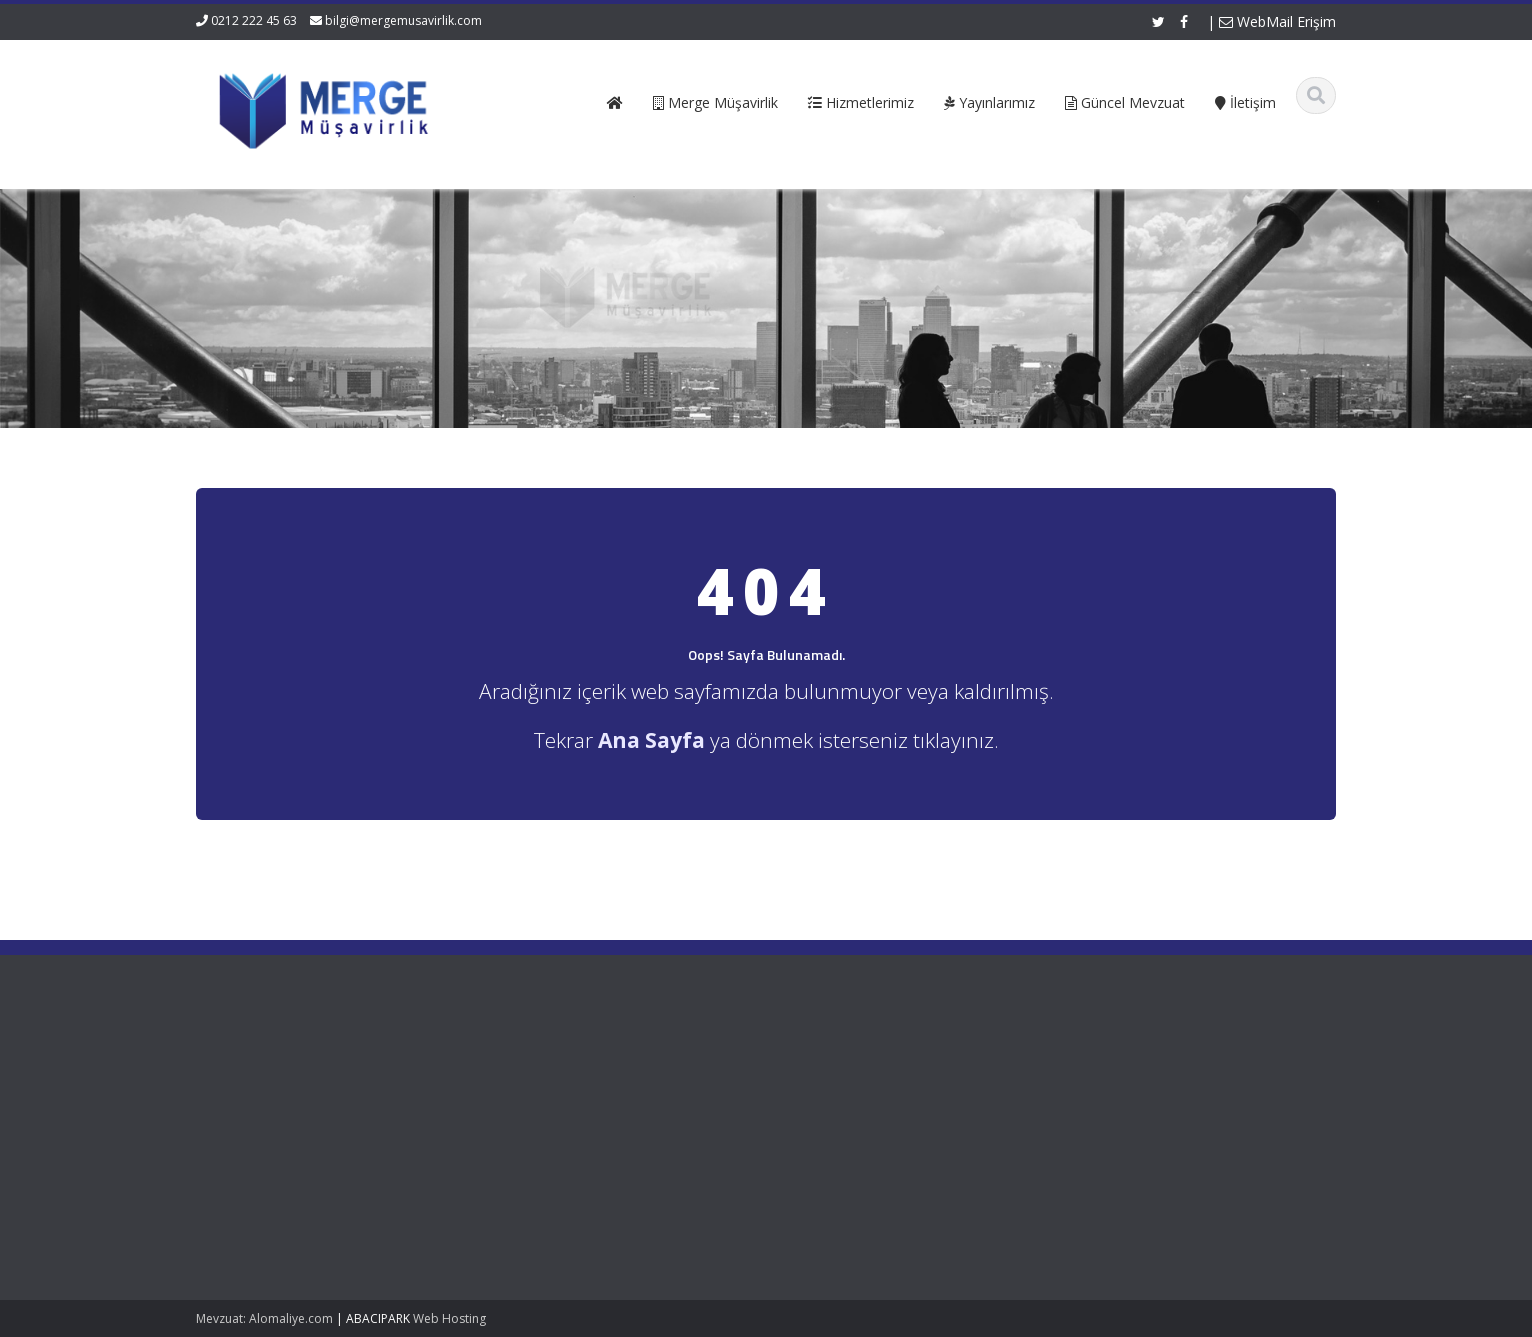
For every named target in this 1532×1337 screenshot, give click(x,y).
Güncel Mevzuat (560, 1122)
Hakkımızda (546, 1084)
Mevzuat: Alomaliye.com (264, 1318)
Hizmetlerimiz (552, 1103)
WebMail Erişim (1277, 21)
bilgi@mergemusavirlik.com (403, 20)
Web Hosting (449, 1318)
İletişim (532, 1140)
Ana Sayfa (542, 1066)
